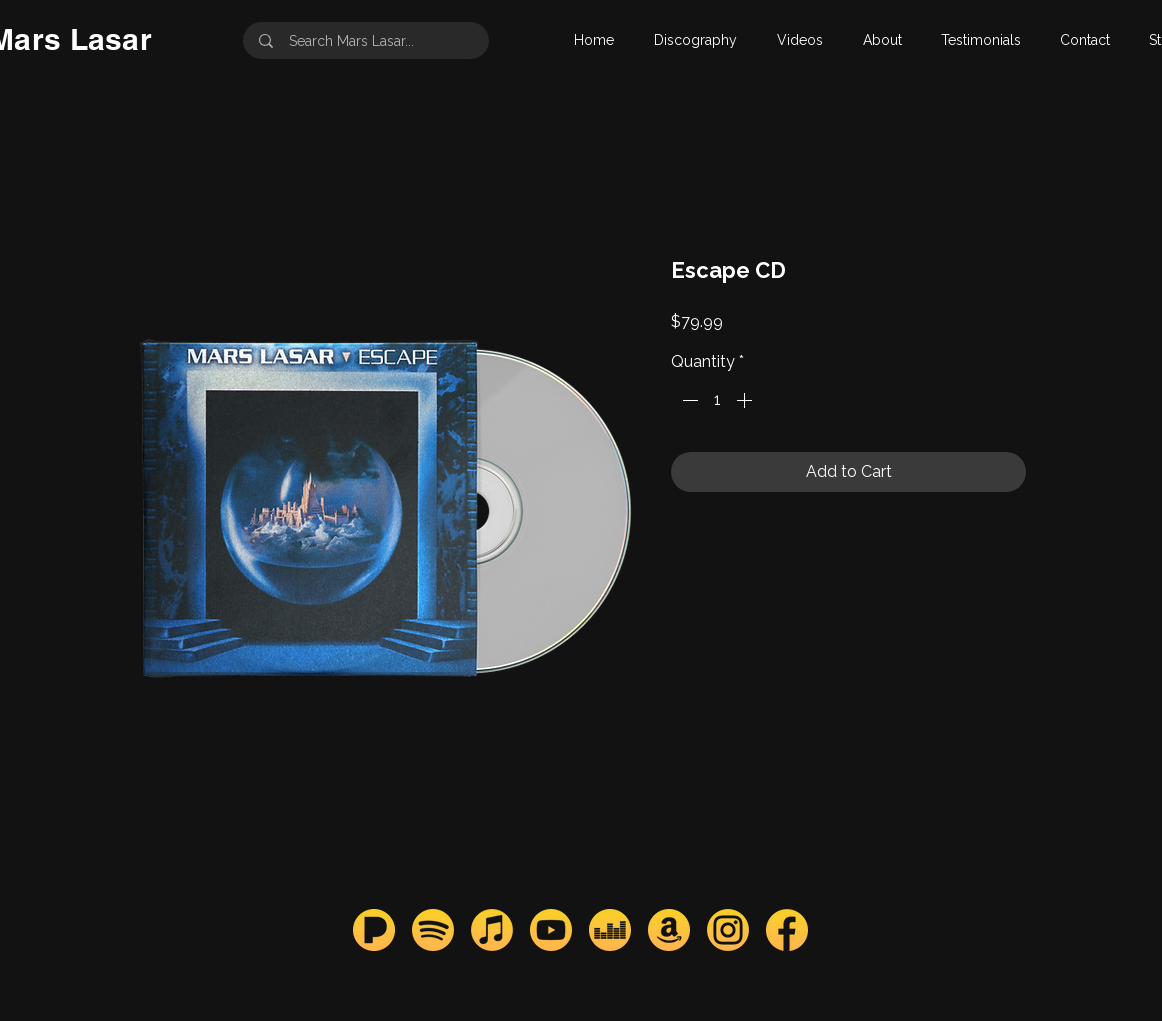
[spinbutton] (717, 400)
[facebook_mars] (787, 930)
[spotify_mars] (433, 930)
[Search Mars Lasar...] (368, 40)
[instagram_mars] (728, 930)
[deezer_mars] (610, 930)
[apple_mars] (492, 930)
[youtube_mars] (551, 930)
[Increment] (746, 400)
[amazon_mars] (669, 930)
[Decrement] (688, 400)
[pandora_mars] (374, 930)
